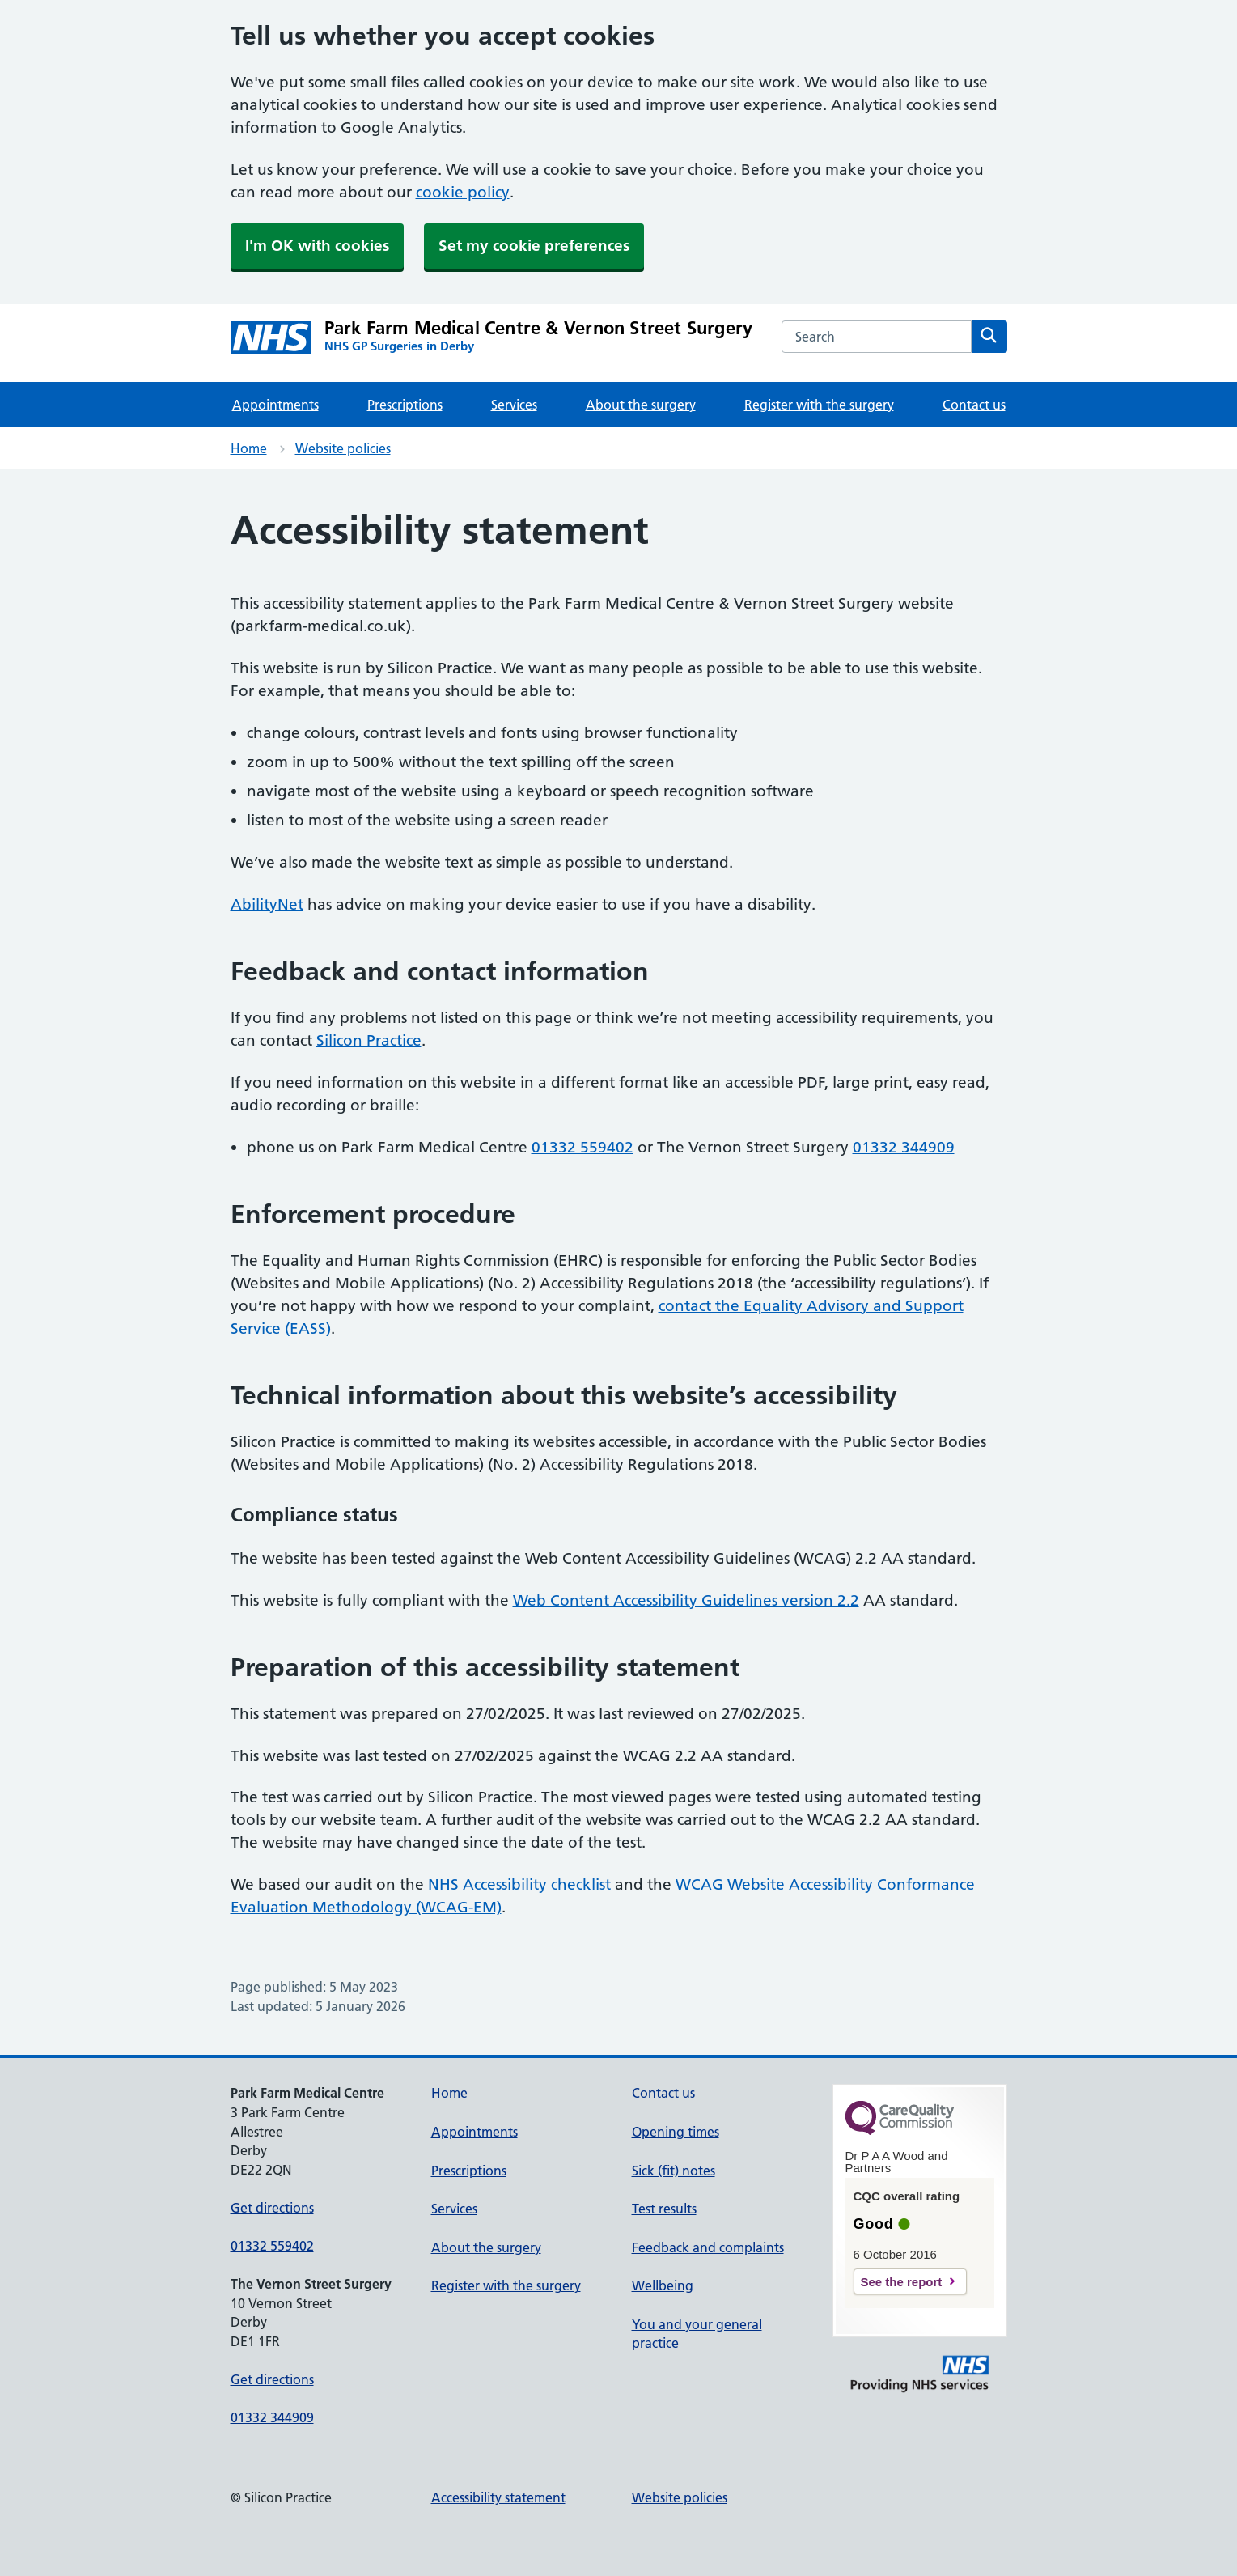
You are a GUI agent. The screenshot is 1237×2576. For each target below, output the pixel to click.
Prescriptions (405, 405)
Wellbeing (662, 2285)
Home (249, 448)
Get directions (272, 2208)
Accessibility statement (498, 2497)
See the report (902, 2282)
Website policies (343, 448)
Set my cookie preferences (533, 245)
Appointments (275, 405)
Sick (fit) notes (673, 2170)
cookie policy (463, 192)
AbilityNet (267, 904)
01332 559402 (582, 1147)
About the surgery (641, 405)
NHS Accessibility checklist (519, 1884)
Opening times (675, 2132)
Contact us (974, 405)
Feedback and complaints (708, 2247)
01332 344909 (904, 1147)
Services (514, 405)
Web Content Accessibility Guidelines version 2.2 (686, 1600)
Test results (664, 2208)
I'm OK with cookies (317, 245)
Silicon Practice (369, 1040)
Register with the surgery (819, 405)
